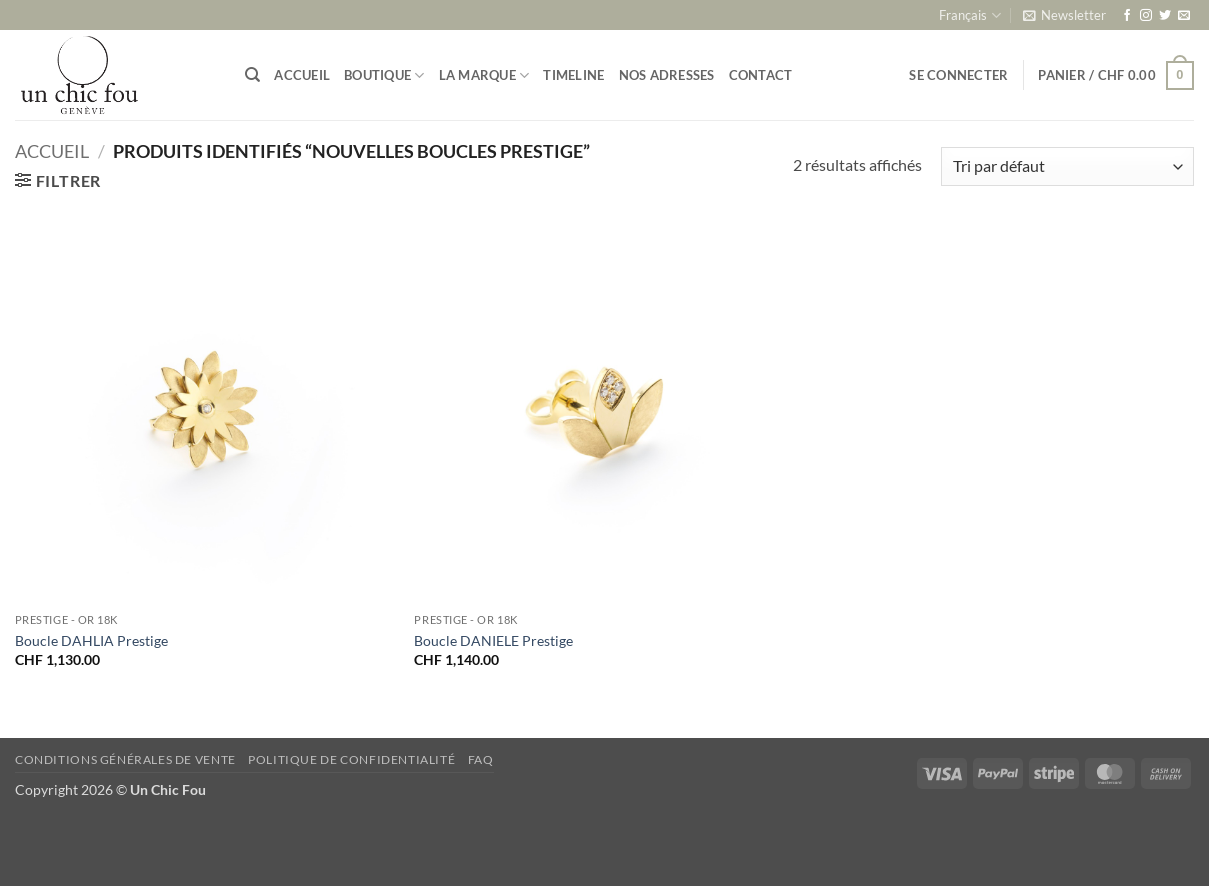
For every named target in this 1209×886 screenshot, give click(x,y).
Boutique (384, 75)
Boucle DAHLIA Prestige (91, 640)
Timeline (573, 75)
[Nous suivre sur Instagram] (1146, 16)
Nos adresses (667, 75)
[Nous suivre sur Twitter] (1165, 16)
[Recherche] (252, 75)
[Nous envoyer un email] (1184, 16)
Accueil (302, 75)
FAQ (481, 759)
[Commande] (1067, 166)
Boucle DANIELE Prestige (493, 640)
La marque (484, 75)
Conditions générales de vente (125, 759)
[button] (1064, 15)
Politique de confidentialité (351, 759)
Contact (761, 75)
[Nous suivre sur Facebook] (1127, 16)
